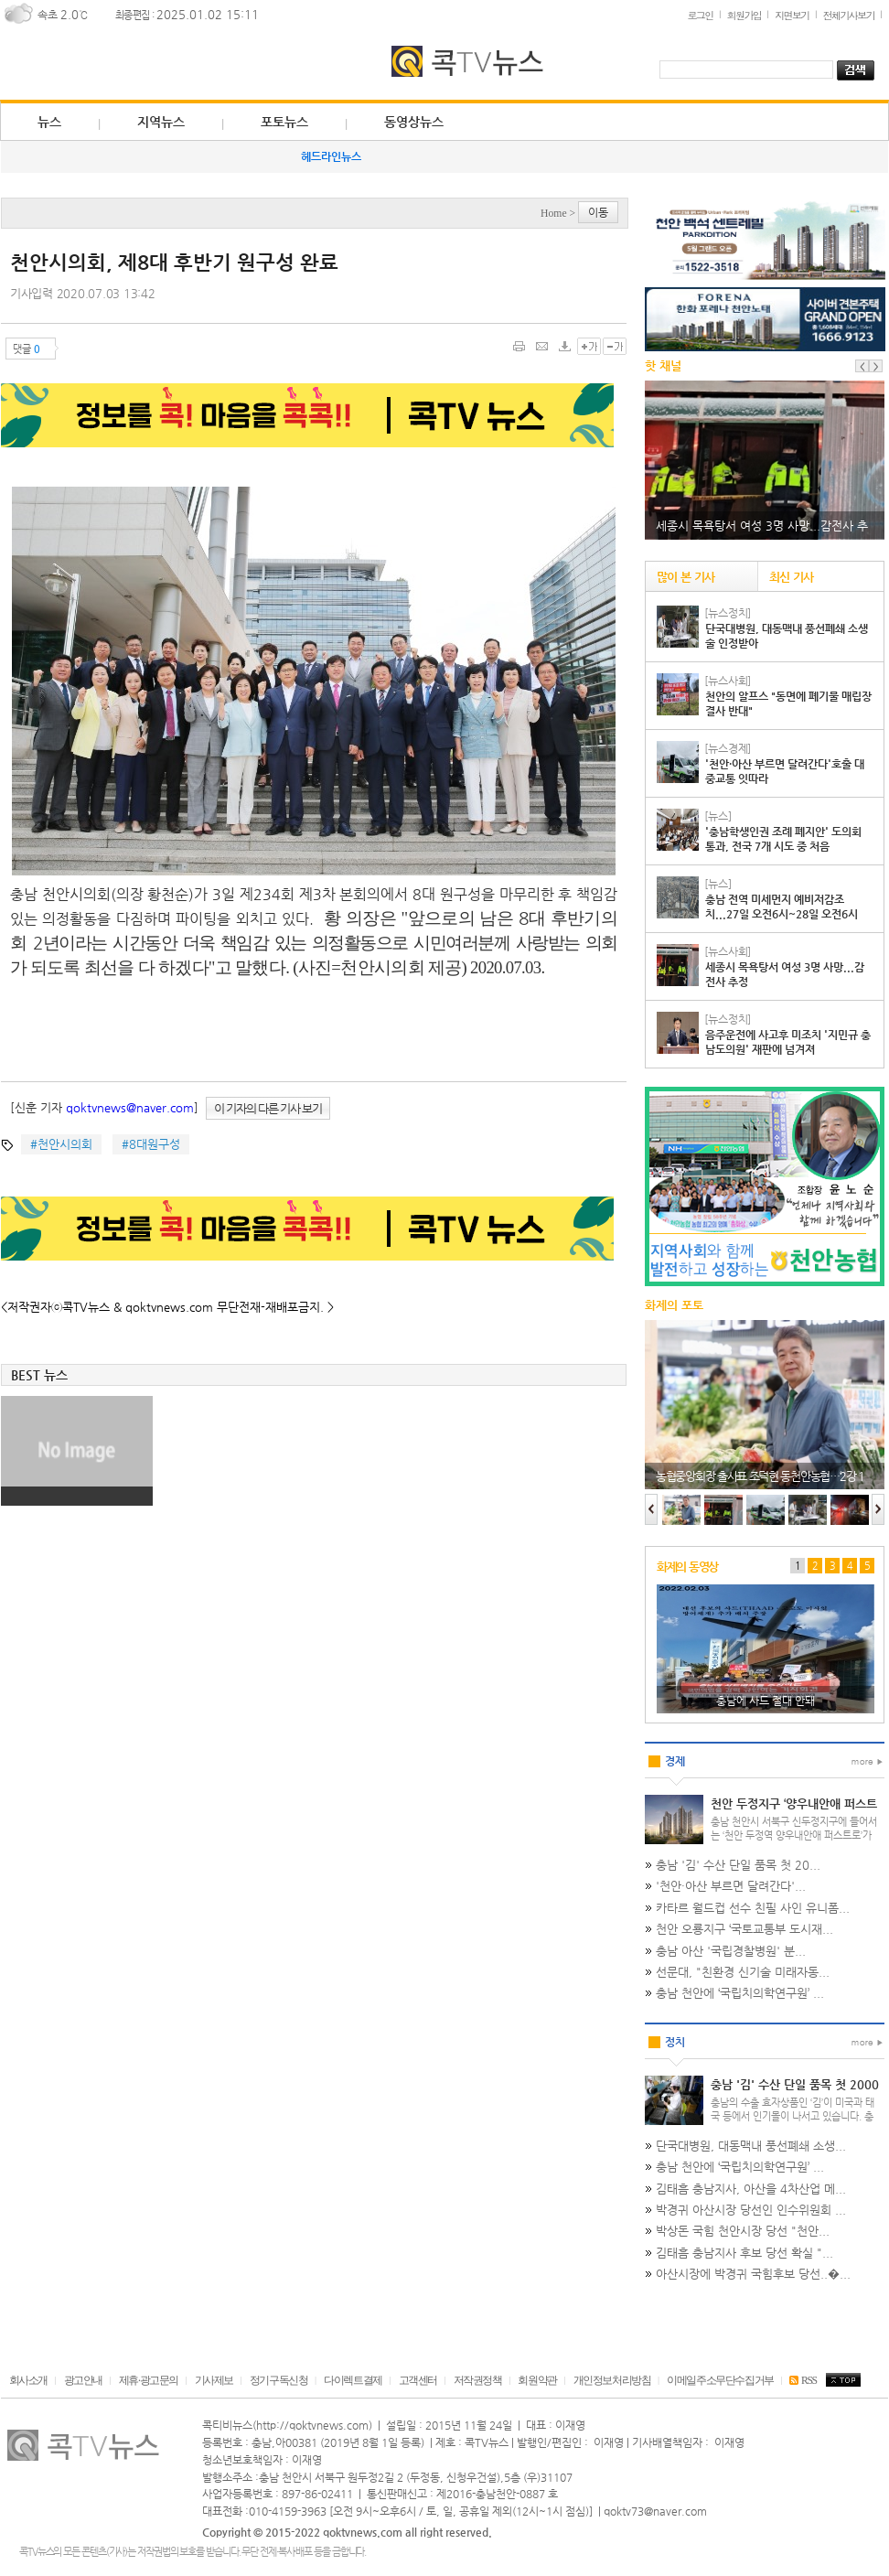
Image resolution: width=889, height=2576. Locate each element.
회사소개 (28, 2381)
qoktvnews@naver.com (130, 1107)
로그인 (699, 14)
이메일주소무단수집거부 (720, 2381)
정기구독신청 (279, 2381)
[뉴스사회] (727, 680)
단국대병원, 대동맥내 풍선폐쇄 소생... (751, 2145)
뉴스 (49, 121)
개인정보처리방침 (612, 2381)
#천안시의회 (61, 1144)
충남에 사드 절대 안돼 (765, 1700)
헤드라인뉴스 (331, 156)
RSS (802, 2381)
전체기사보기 (848, 14)
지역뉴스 (161, 121)
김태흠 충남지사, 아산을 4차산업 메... (751, 2188)
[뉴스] (718, 816)
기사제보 (214, 2381)
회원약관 (537, 2381)
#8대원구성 (151, 1144)
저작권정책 (478, 2381)
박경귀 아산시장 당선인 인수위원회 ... (751, 2209)
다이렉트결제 (353, 2381)
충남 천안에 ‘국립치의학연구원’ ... (740, 1993)
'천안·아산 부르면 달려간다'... (731, 1886)
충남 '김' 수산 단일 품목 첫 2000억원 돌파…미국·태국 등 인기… (795, 2092)
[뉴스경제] (727, 748)
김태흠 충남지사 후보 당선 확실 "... (744, 2252)
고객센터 (418, 2381)
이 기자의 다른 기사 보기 (268, 1108)
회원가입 (744, 14)
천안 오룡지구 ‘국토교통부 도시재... (744, 1929)
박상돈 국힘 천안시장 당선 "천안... (743, 2231)
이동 (598, 212)
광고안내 (83, 2381)
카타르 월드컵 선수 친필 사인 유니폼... (753, 1908)
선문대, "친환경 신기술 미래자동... (743, 1972)
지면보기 (792, 14)
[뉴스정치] (727, 612)
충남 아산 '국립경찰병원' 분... (731, 1951)
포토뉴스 (284, 121)
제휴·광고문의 (148, 2381)
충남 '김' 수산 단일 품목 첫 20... (738, 1865)
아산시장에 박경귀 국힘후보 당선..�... (753, 2274)
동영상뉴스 (414, 121)
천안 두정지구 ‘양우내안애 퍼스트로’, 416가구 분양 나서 (794, 1811)
